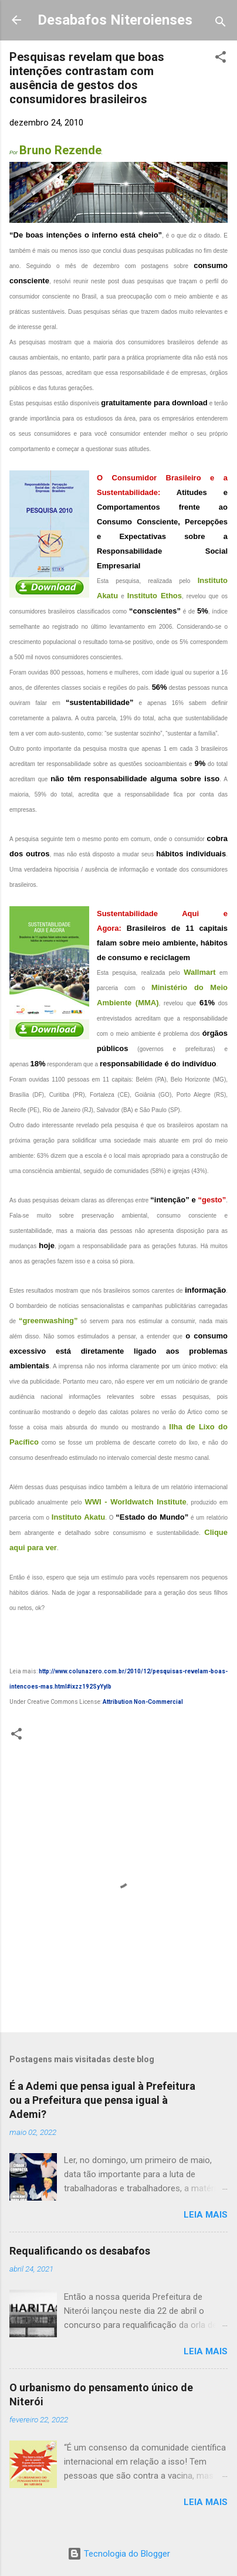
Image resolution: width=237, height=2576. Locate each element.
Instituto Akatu (78, 1517)
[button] (221, 59)
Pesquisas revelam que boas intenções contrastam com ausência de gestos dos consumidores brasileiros (86, 78)
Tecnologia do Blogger (118, 2553)
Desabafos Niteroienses (115, 20)
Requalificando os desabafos (79, 2251)
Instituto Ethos (154, 595)
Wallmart (199, 972)
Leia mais (206, 2214)
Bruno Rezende (60, 150)
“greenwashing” (48, 1320)
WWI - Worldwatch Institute (135, 1501)
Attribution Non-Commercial (143, 1702)
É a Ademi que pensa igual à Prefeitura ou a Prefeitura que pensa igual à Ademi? (102, 2100)
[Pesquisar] (221, 24)
